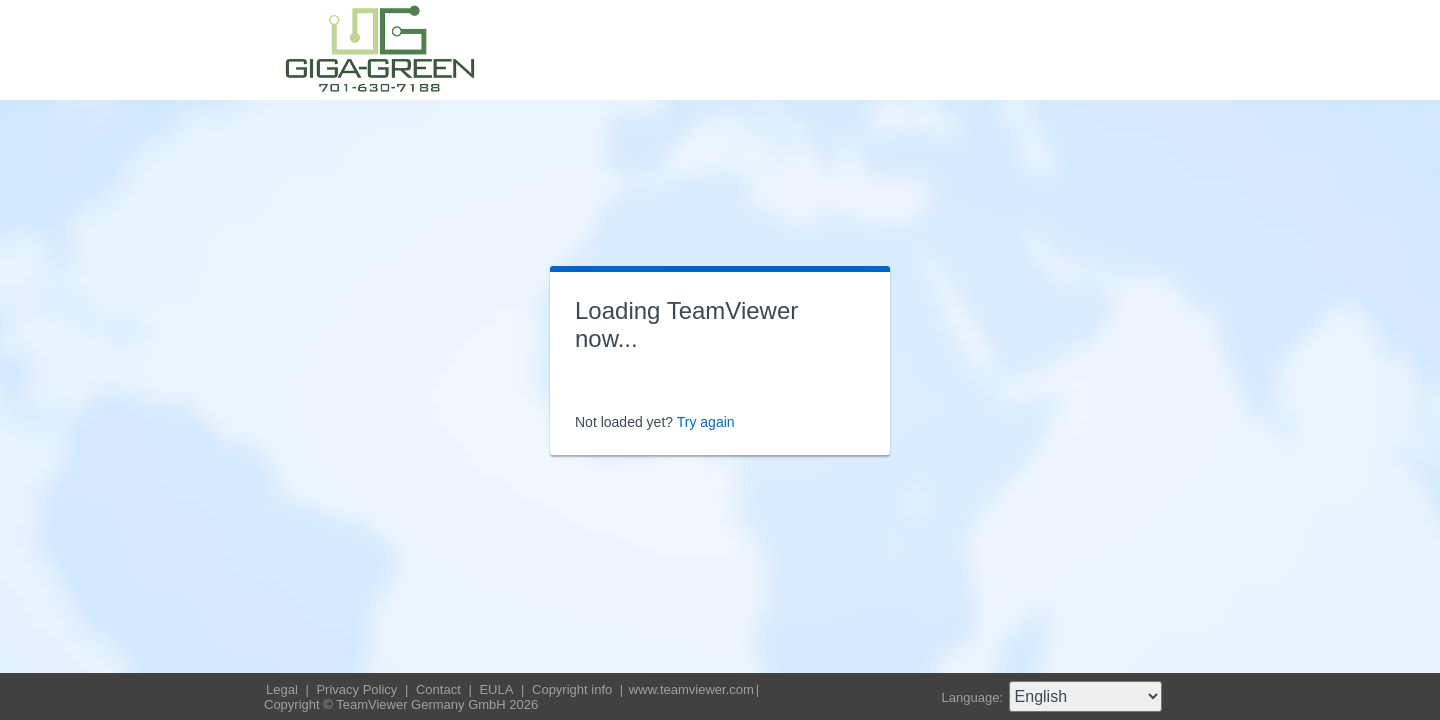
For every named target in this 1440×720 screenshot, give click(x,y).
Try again (706, 422)
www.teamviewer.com (691, 689)
